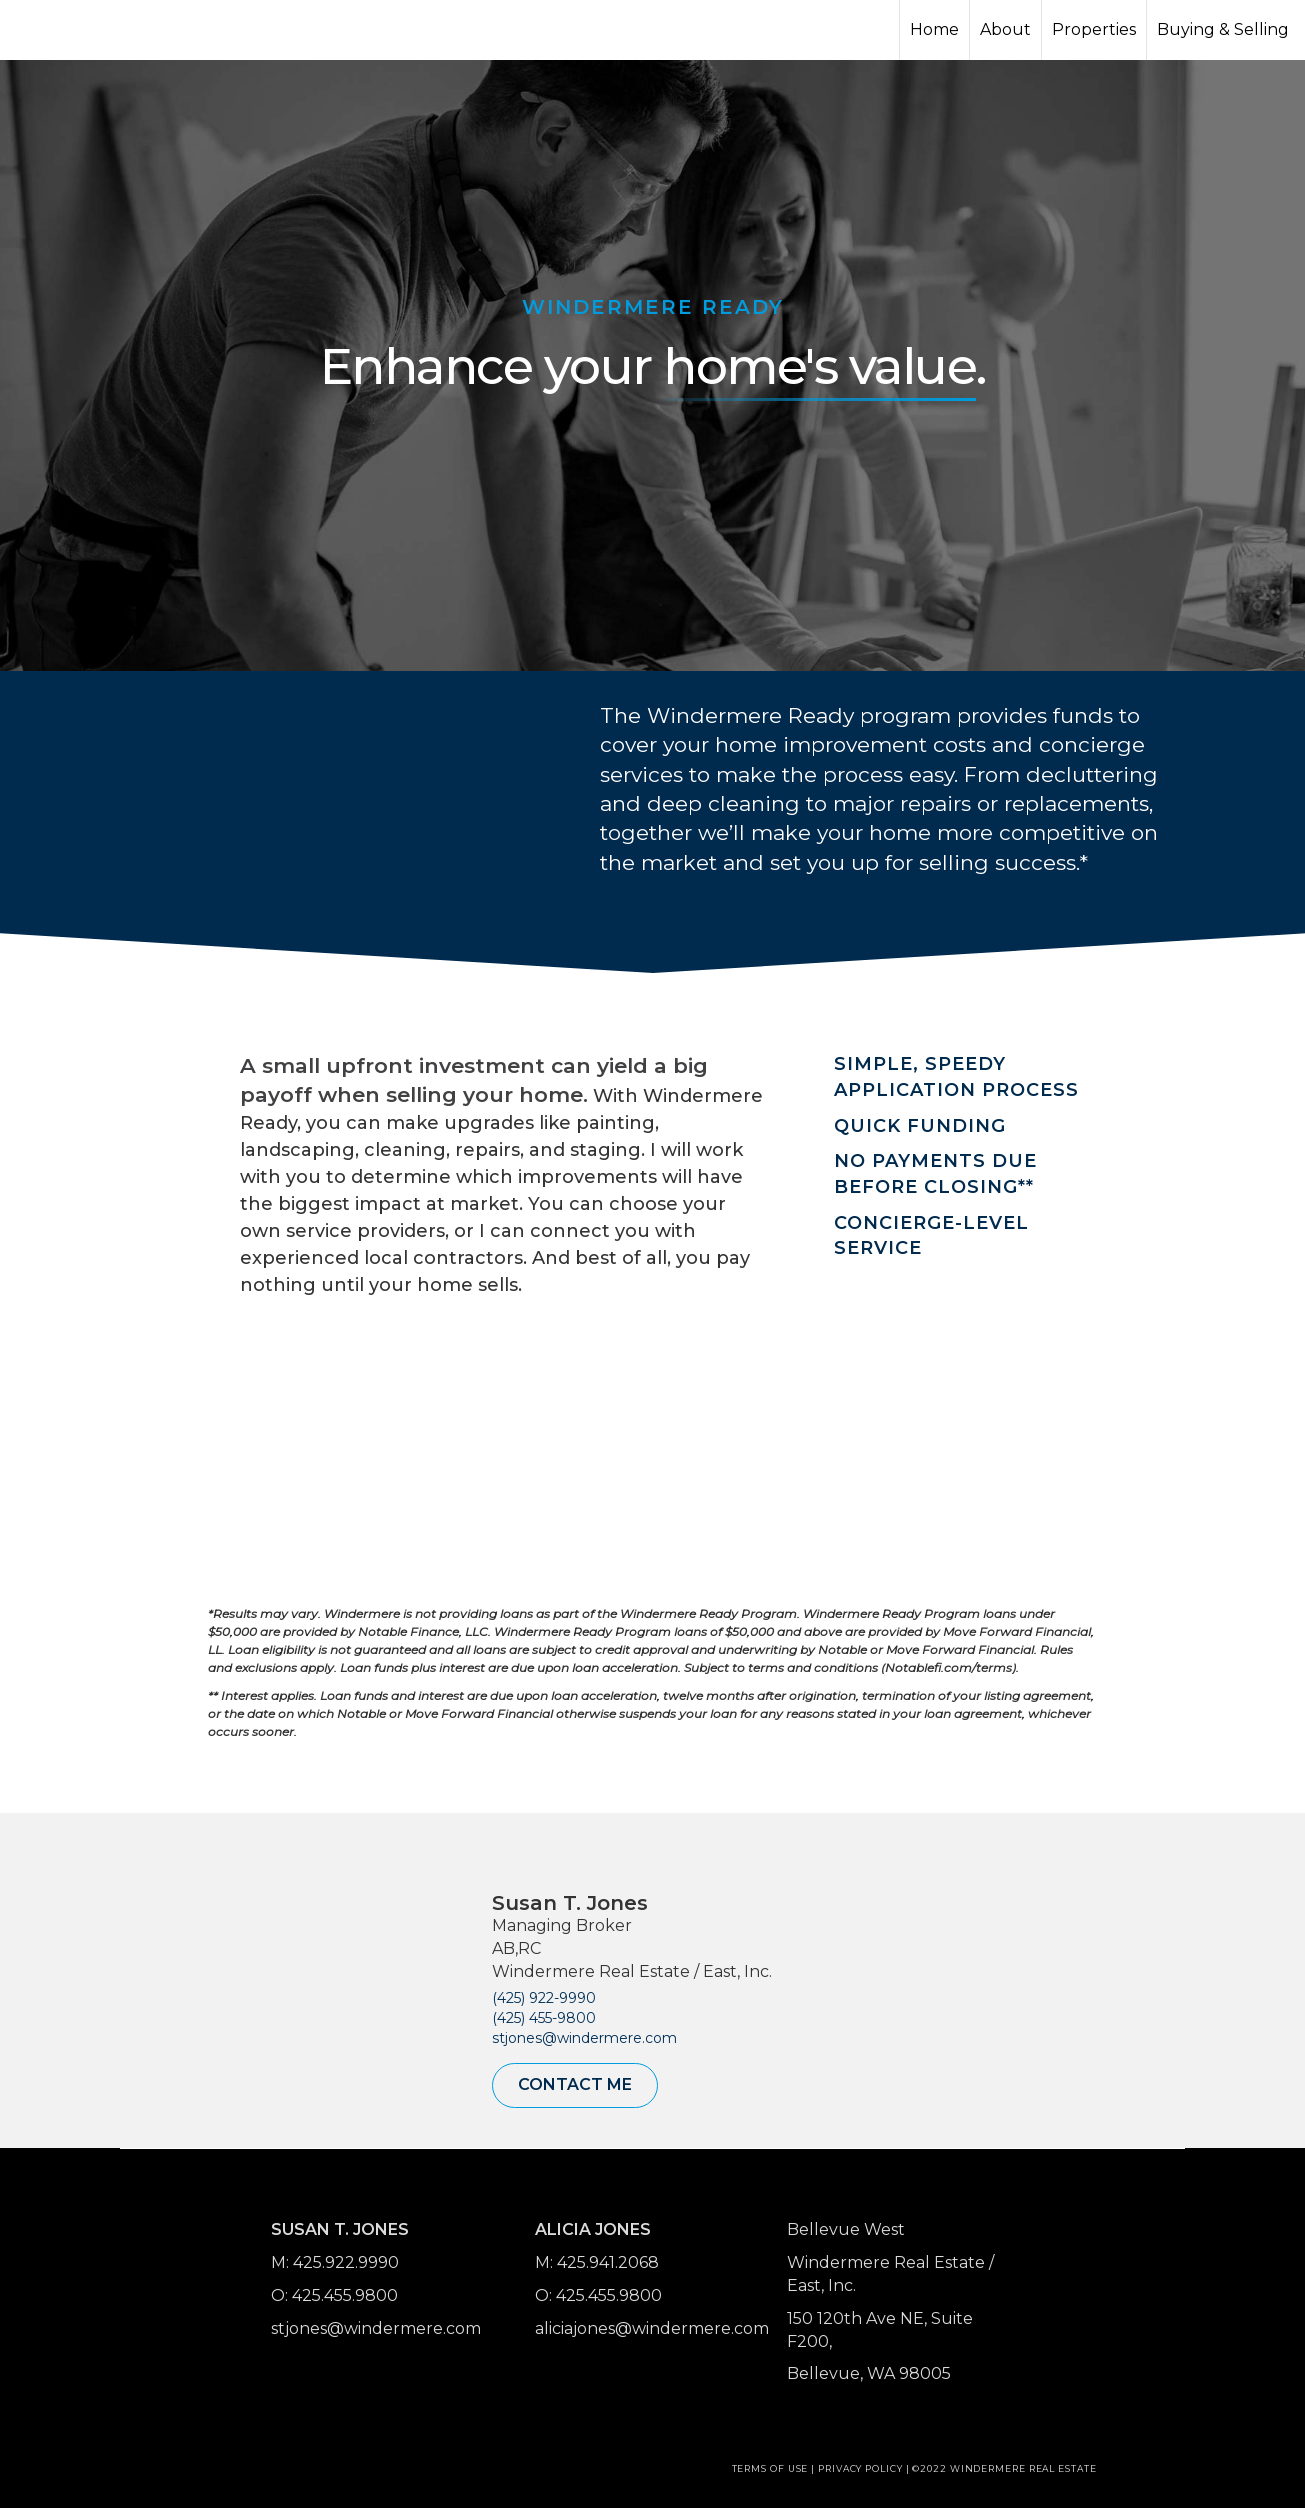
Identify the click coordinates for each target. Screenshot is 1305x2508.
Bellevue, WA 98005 (869, 2373)
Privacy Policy (860, 2468)
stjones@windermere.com (584, 2038)
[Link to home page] (90, 30)
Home (934, 29)
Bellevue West (846, 2229)
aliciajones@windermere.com (652, 2328)
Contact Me (575, 2084)
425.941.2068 (608, 2262)
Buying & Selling (1223, 29)
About (1005, 29)
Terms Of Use (770, 2468)
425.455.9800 (345, 2295)
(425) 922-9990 (544, 1998)
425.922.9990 (346, 2262)
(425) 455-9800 (544, 2018)
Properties (1094, 29)
